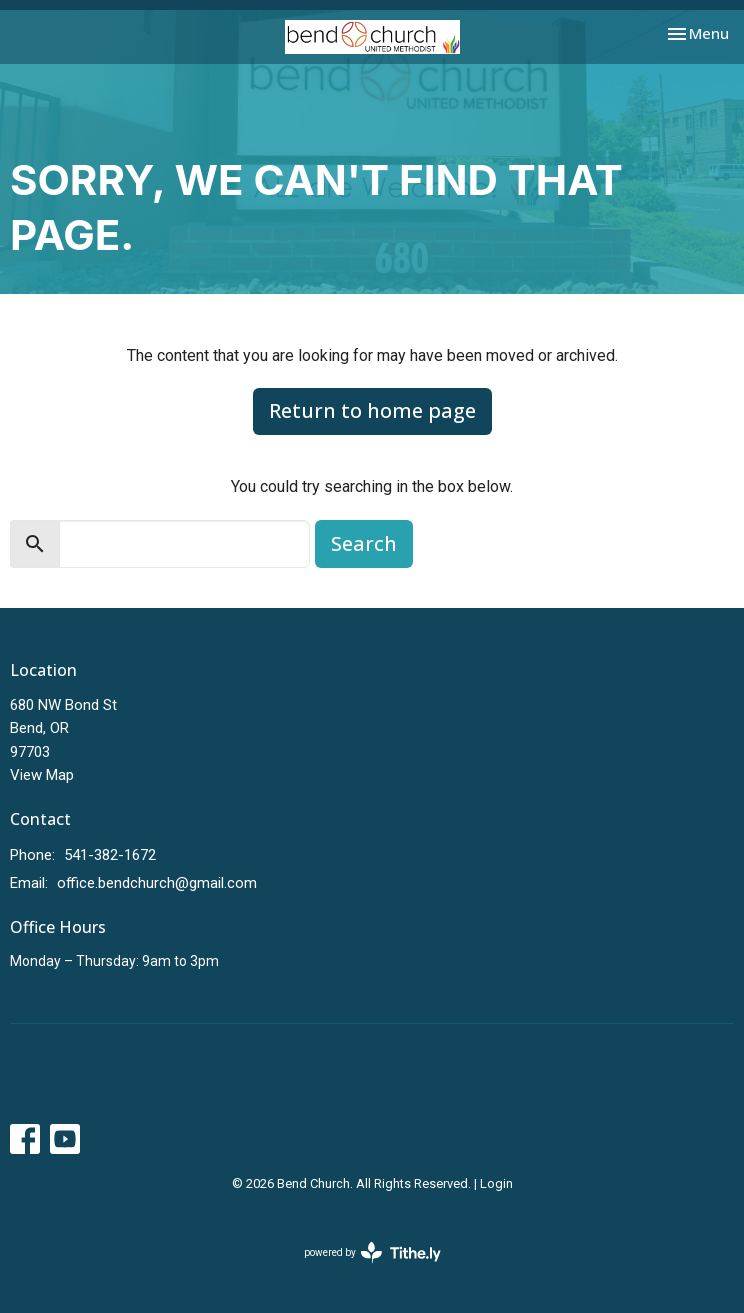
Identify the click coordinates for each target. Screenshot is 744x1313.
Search (364, 543)
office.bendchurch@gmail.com (157, 883)
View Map (42, 775)
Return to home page (372, 410)
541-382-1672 (110, 855)
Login (496, 1183)
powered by (372, 1252)
